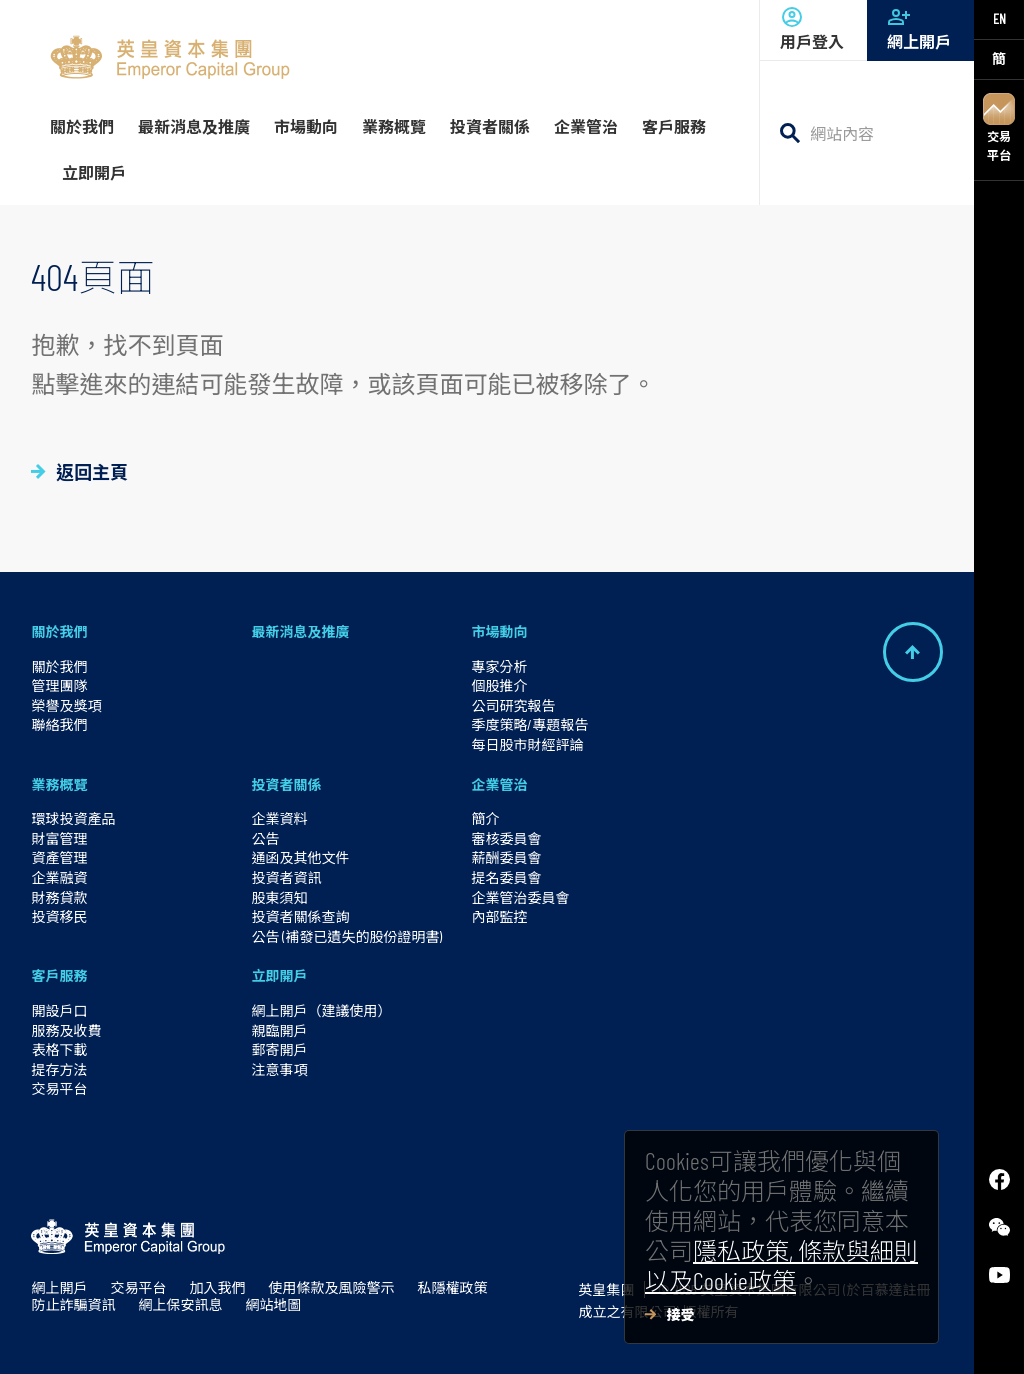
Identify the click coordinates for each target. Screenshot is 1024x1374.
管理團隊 (59, 685)
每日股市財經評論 (527, 744)
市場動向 (499, 631)
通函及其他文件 (300, 857)
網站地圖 (273, 1304)
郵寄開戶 (279, 1049)
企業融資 (59, 877)
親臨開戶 (279, 1030)
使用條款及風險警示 (331, 1287)
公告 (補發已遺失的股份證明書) (346, 936)
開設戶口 (59, 1010)
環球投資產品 (73, 818)
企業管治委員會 (520, 897)
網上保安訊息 (180, 1304)
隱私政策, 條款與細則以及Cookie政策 (781, 1265)
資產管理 (59, 857)
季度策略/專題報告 (529, 724)
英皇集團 (606, 1289)
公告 (265, 838)
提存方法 (59, 1069)
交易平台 (999, 127)
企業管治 (499, 784)
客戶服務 (59, 975)
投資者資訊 (286, 877)
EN (999, 18)
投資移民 (59, 916)
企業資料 (279, 818)
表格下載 (59, 1049)
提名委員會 (506, 877)
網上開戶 (920, 28)
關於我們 (59, 631)
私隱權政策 (452, 1287)
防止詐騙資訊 (73, 1304)
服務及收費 (66, 1030)
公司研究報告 (513, 705)
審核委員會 (506, 838)
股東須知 (279, 897)
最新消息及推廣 (300, 631)
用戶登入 (813, 28)
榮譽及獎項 (66, 705)
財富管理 (59, 838)
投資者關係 (286, 784)
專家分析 (499, 666)
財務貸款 (59, 897)
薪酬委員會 (506, 857)
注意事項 (279, 1069)
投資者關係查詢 (300, 916)
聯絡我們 (59, 724)
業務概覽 (59, 784)
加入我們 (217, 1287)
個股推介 (499, 685)
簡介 (485, 818)
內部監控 (499, 916)
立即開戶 (279, 975)
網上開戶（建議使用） (321, 1010)
